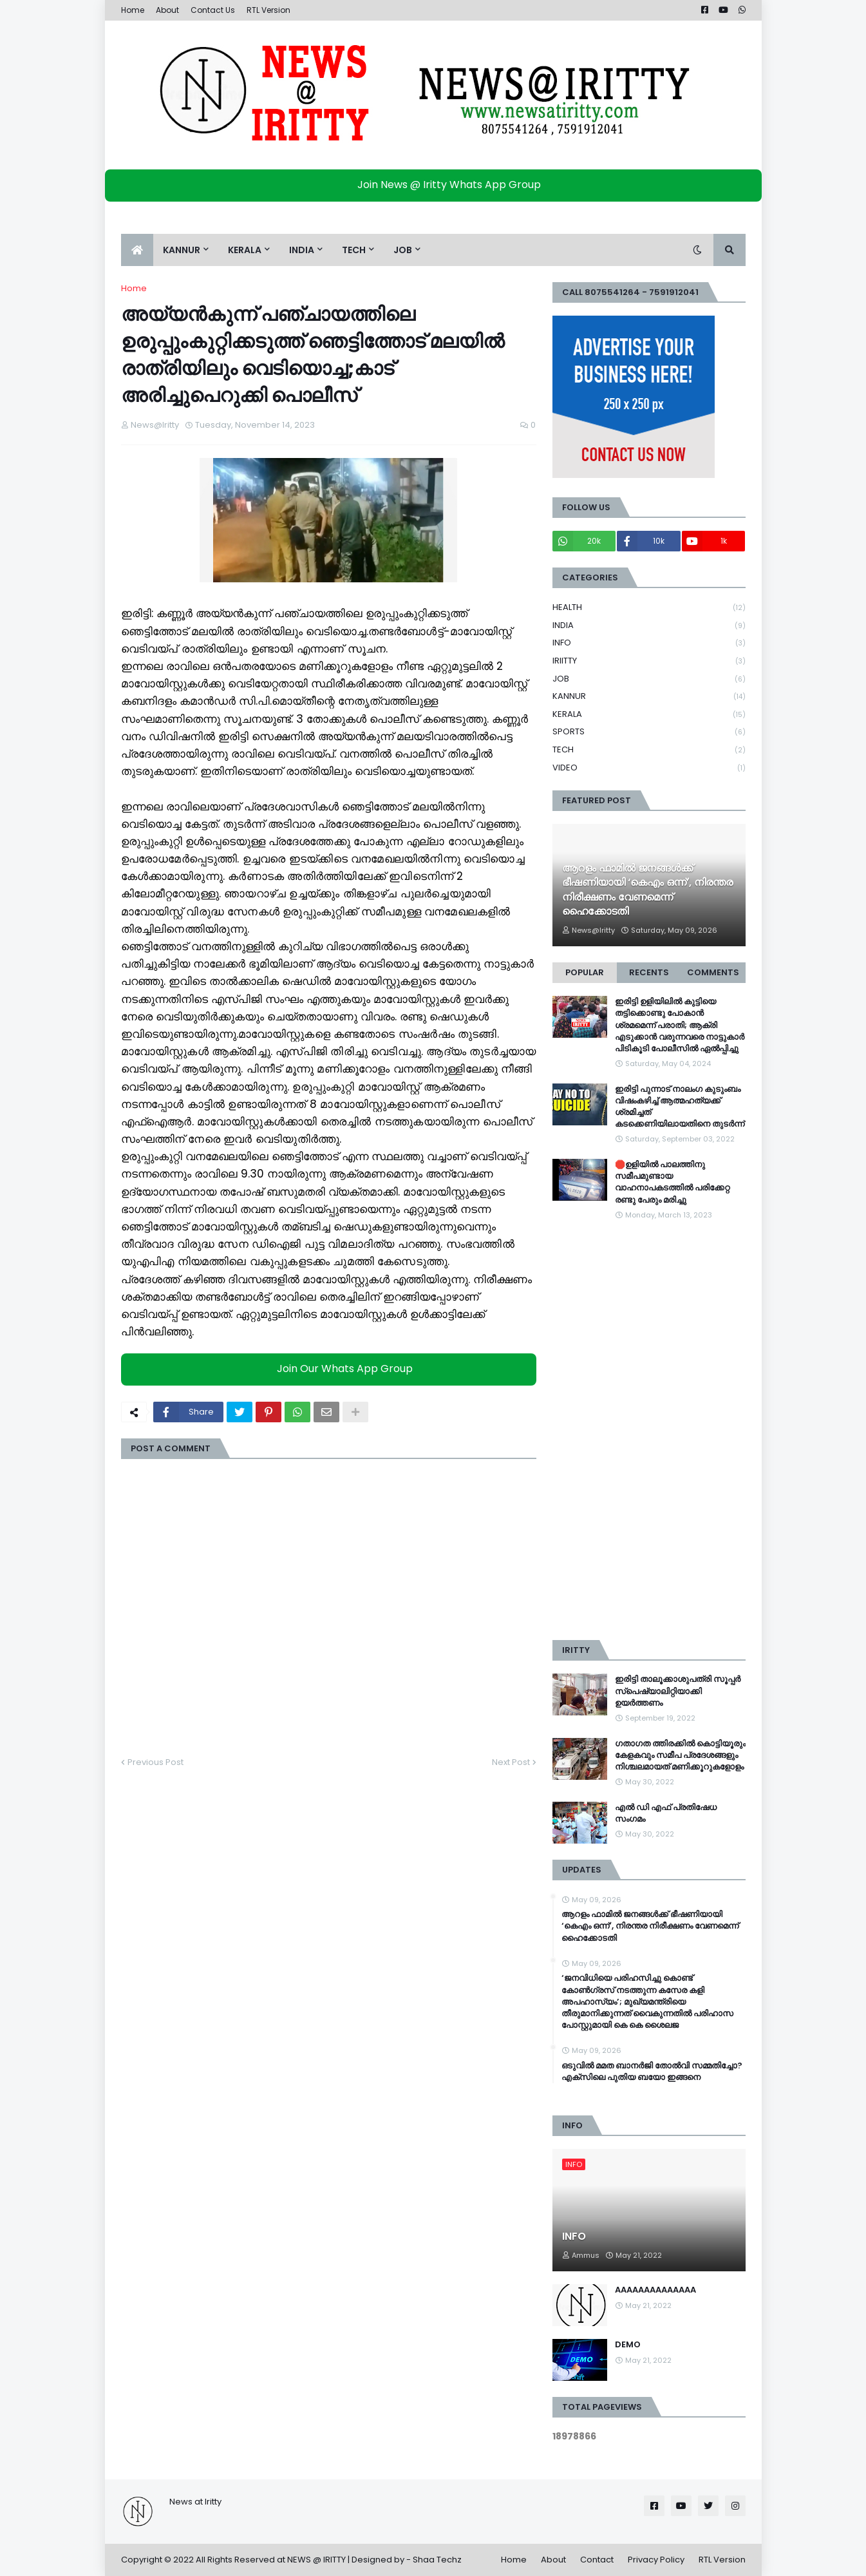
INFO (649, 643)
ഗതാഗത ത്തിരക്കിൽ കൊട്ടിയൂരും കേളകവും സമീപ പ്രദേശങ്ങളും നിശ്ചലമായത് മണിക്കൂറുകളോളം (680, 1755)
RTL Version (268, 10)
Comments (713, 972)
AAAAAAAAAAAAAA (655, 2290)
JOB (649, 679)
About (167, 10)
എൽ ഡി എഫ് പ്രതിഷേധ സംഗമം (666, 1813)
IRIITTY (649, 661)
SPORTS (649, 732)
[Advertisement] (649, 1430)
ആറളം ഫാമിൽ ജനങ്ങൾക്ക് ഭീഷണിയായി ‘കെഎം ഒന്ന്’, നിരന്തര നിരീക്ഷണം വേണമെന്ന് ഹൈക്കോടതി (647, 890)
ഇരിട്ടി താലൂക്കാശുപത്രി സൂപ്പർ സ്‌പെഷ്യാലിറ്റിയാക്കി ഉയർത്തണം (677, 1691)
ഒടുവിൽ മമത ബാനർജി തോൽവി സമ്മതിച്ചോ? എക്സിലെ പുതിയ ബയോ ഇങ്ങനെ (651, 2071)
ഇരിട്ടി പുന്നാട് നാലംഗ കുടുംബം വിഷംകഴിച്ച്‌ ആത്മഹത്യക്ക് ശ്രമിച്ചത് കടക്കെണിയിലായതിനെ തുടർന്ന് (679, 1107)
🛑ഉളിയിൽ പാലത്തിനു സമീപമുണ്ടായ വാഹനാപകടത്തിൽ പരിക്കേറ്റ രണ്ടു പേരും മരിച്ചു (672, 1182)
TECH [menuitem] (354, 249)
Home (132, 10)
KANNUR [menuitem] (181, 249)
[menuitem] (137, 250)
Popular (584, 972)
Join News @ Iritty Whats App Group (436, 184)
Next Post (511, 1762)
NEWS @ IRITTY (316, 2559)
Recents (649, 972)
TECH (649, 750)
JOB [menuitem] (402, 249)
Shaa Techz (437, 2559)
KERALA (649, 714)
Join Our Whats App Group (332, 1369)
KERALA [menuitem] (244, 249)
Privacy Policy (656, 2559)
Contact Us (213, 10)
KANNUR (649, 696)
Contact (597, 2559)
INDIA (649, 626)
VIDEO (649, 767)
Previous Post (155, 1762)
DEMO (628, 2345)
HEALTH (649, 608)
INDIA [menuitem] (301, 249)
